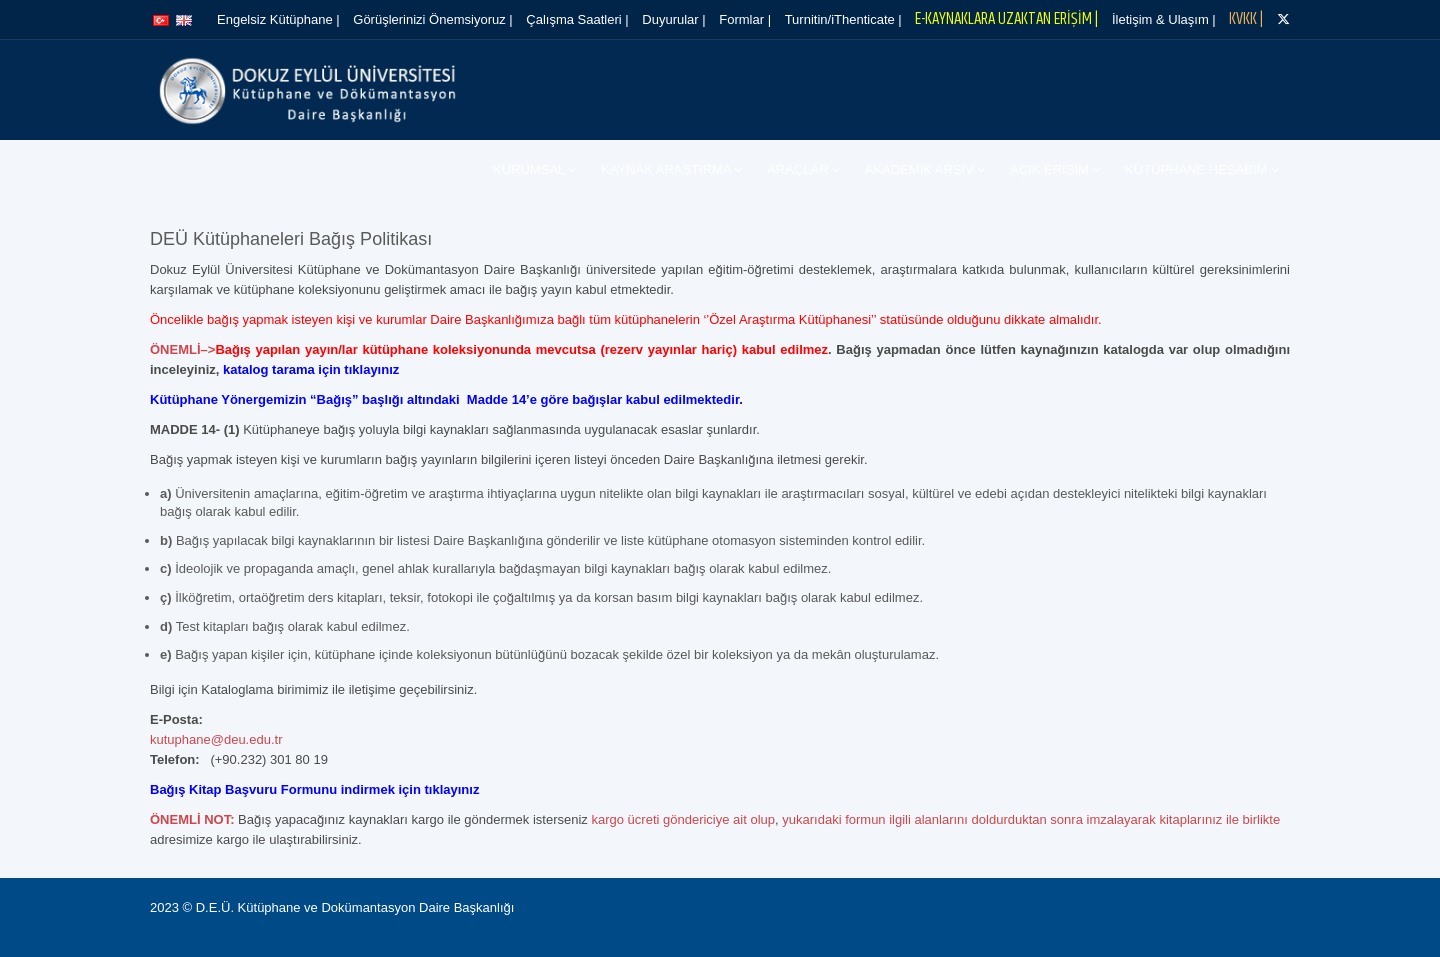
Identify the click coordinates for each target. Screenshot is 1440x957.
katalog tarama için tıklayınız (311, 369)
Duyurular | (673, 19)
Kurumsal (530, 169)
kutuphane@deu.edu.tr (216, 739)
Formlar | (745, 19)
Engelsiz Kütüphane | (278, 19)
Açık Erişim (1051, 169)
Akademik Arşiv (921, 169)
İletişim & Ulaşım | (1164, 19)
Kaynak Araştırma (667, 169)
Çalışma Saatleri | (577, 19)
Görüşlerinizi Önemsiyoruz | (432, 19)
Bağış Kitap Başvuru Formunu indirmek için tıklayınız (314, 789)
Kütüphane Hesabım (1198, 169)
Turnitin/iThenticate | (843, 19)
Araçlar (799, 169)
